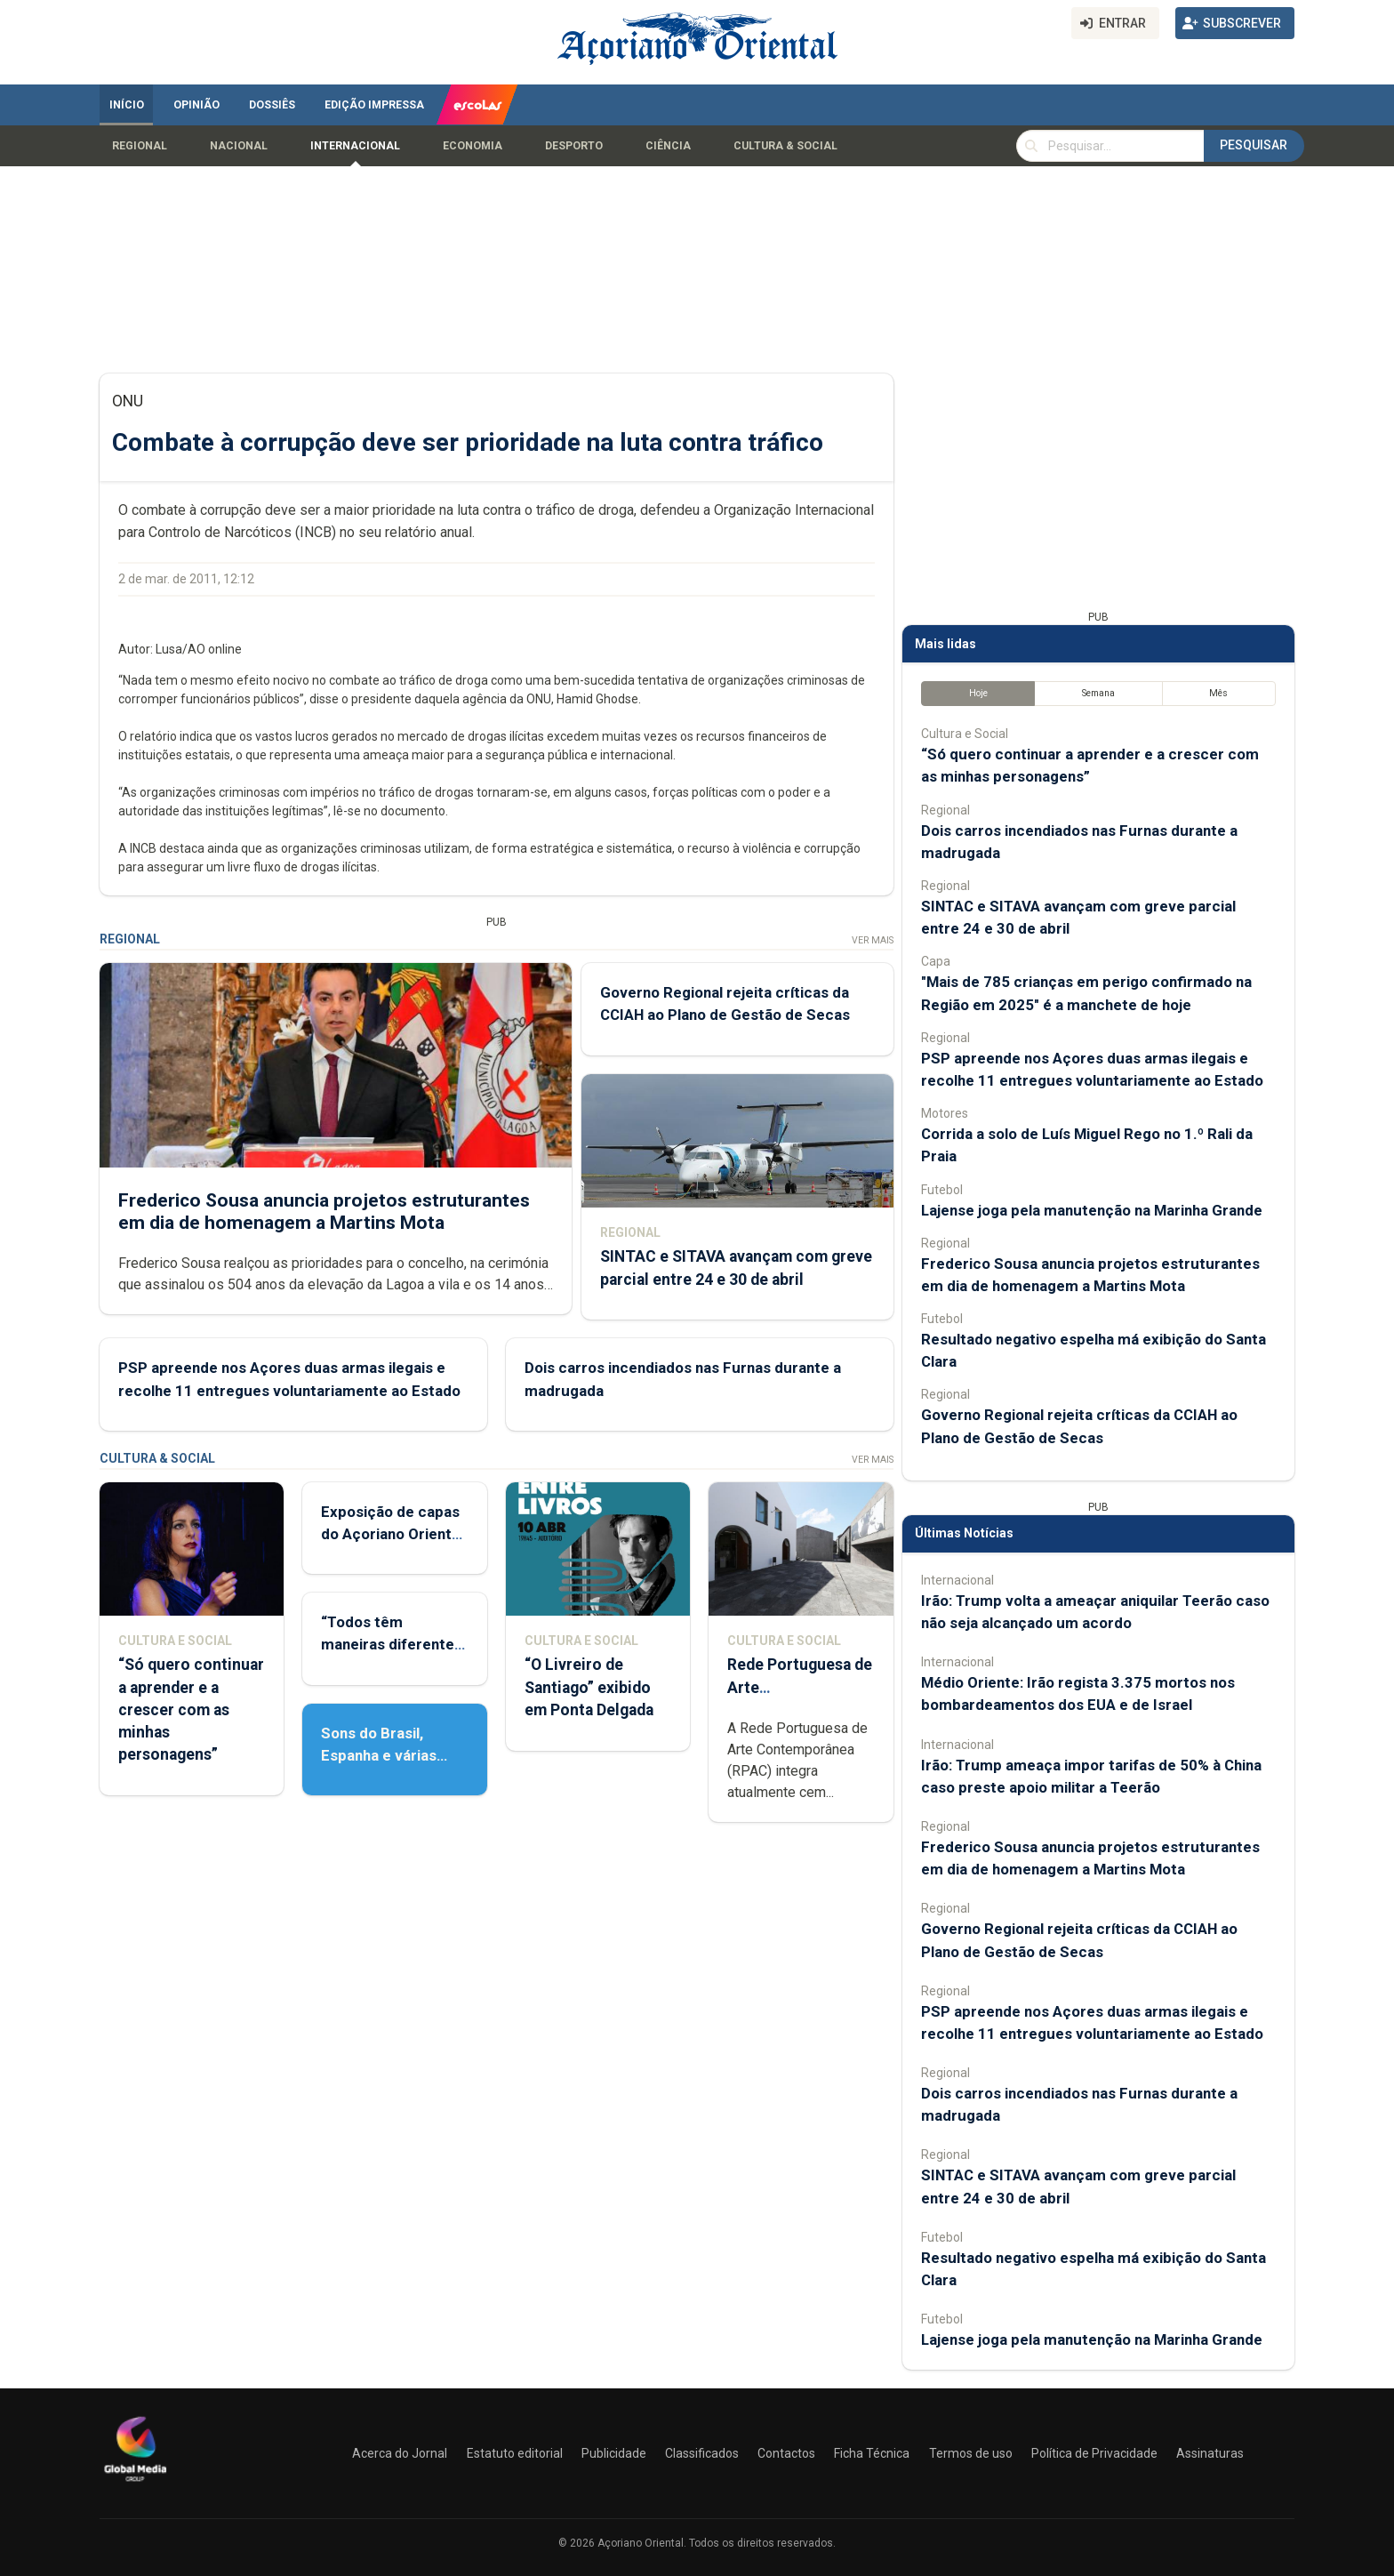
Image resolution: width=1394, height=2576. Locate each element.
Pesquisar (1253, 145)
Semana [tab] (1098, 693)
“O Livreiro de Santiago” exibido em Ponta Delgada (589, 1687)
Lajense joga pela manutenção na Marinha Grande (1091, 1210)
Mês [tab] (1218, 693)
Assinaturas (1210, 2453)
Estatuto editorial (515, 2453)
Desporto (574, 146)
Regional (139, 146)
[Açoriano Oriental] (135, 2483)
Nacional (239, 146)
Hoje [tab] (978, 693)
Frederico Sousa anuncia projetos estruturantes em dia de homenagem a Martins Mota (324, 1210)
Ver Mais (872, 940)
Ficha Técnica (871, 2453)
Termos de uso (971, 2453)
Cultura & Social (785, 146)
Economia (472, 146)
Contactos (786, 2453)
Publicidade (613, 2453)
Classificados (702, 2453)
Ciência (668, 146)
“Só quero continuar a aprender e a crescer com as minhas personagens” (191, 1709)
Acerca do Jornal (399, 2453)
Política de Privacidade (1094, 2453)
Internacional (355, 146)
